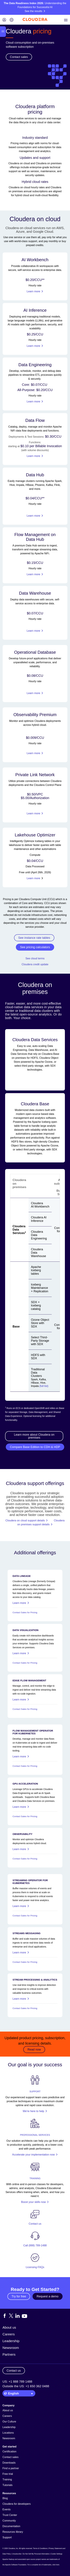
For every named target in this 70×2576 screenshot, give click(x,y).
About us (9, 2327)
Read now (34, 2049)
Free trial (7, 2473)
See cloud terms (35, 958)
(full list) (43, 1386)
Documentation (11, 2526)
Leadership (10, 2341)
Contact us (35, 2223)
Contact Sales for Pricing (25, 1612)
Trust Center (9, 2515)
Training (7, 2479)
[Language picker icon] (11, 20)
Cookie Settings (56, 2554)
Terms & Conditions (40, 2548)
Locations (8, 2432)
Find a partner (10, 2468)
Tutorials (7, 2485)
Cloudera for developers (16, 2503)
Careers (8, 2334)
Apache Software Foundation (15, 2565)
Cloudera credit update (35, 964)
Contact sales (10, 2457)
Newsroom (10, 2348)
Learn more (33, 878)
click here (55, 2565)
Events (6, 2509)
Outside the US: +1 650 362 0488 (25, 2386)
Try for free (19, 2296)
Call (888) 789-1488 (35, 2245)
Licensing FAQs (35, 2267)
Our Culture (9, 2421)
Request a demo (47, 2296)
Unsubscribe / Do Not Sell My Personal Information (31, 2554)
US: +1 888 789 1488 (17, 2381)
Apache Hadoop (8, 2559)
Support (7, 2537)
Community (9, 2520)
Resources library (12, 2531)
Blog (5, 2498)
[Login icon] (4, 20)
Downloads (9, 2462)
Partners (9, 2354)
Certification (9, 2451)
